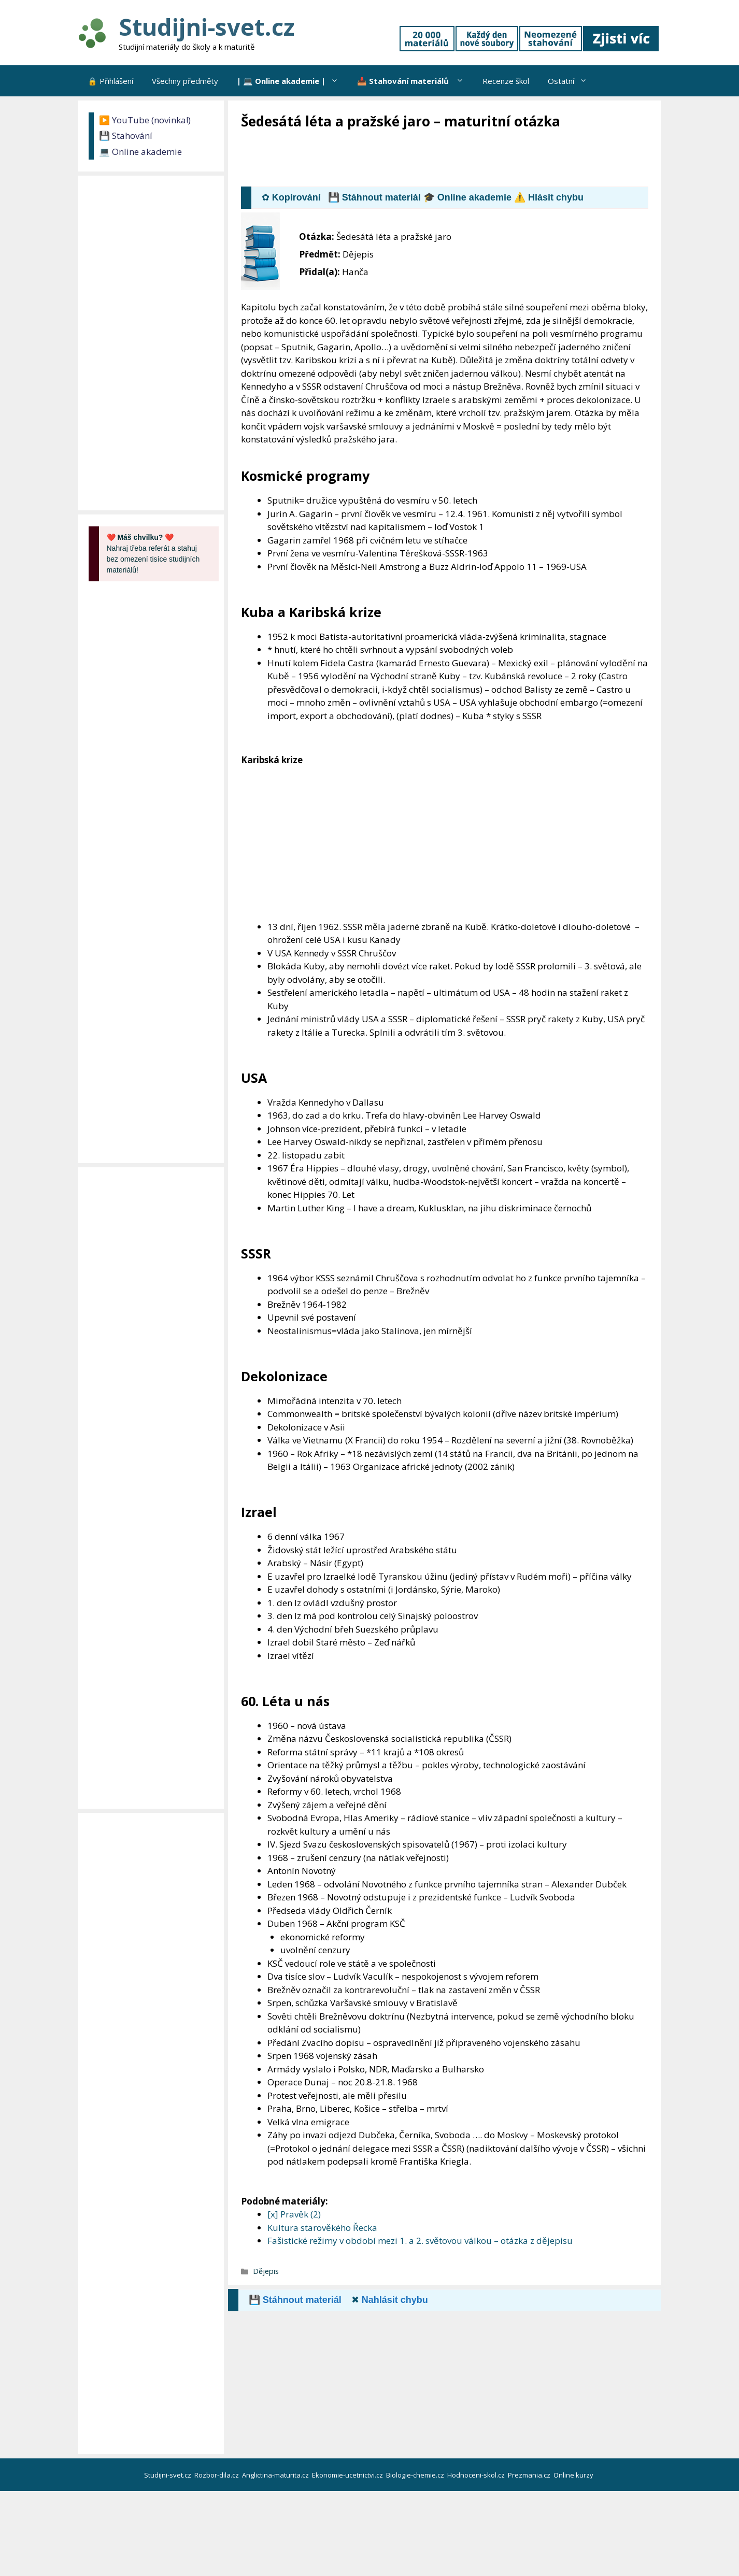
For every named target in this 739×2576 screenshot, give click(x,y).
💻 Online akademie (140, 152)
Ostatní (572, 80)
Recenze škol (505, 81)
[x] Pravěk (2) (294, 2214)
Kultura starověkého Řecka (322, 2228)
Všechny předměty (185, 81)
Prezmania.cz (530, 2475)
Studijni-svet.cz (206, 26)
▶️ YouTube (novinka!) (145, 120)
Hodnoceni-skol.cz (476, 2475)
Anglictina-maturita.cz (276, 2475)
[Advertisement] (429, 159)
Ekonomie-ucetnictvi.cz (348, 2475)
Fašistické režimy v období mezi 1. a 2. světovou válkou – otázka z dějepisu (420, 2240)
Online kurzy (574, 2475)
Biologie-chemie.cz (416, 2475)
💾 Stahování (125, 135)
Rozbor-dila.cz (217, 2475)
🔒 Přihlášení (110, 81)
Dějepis (266, 2271)
